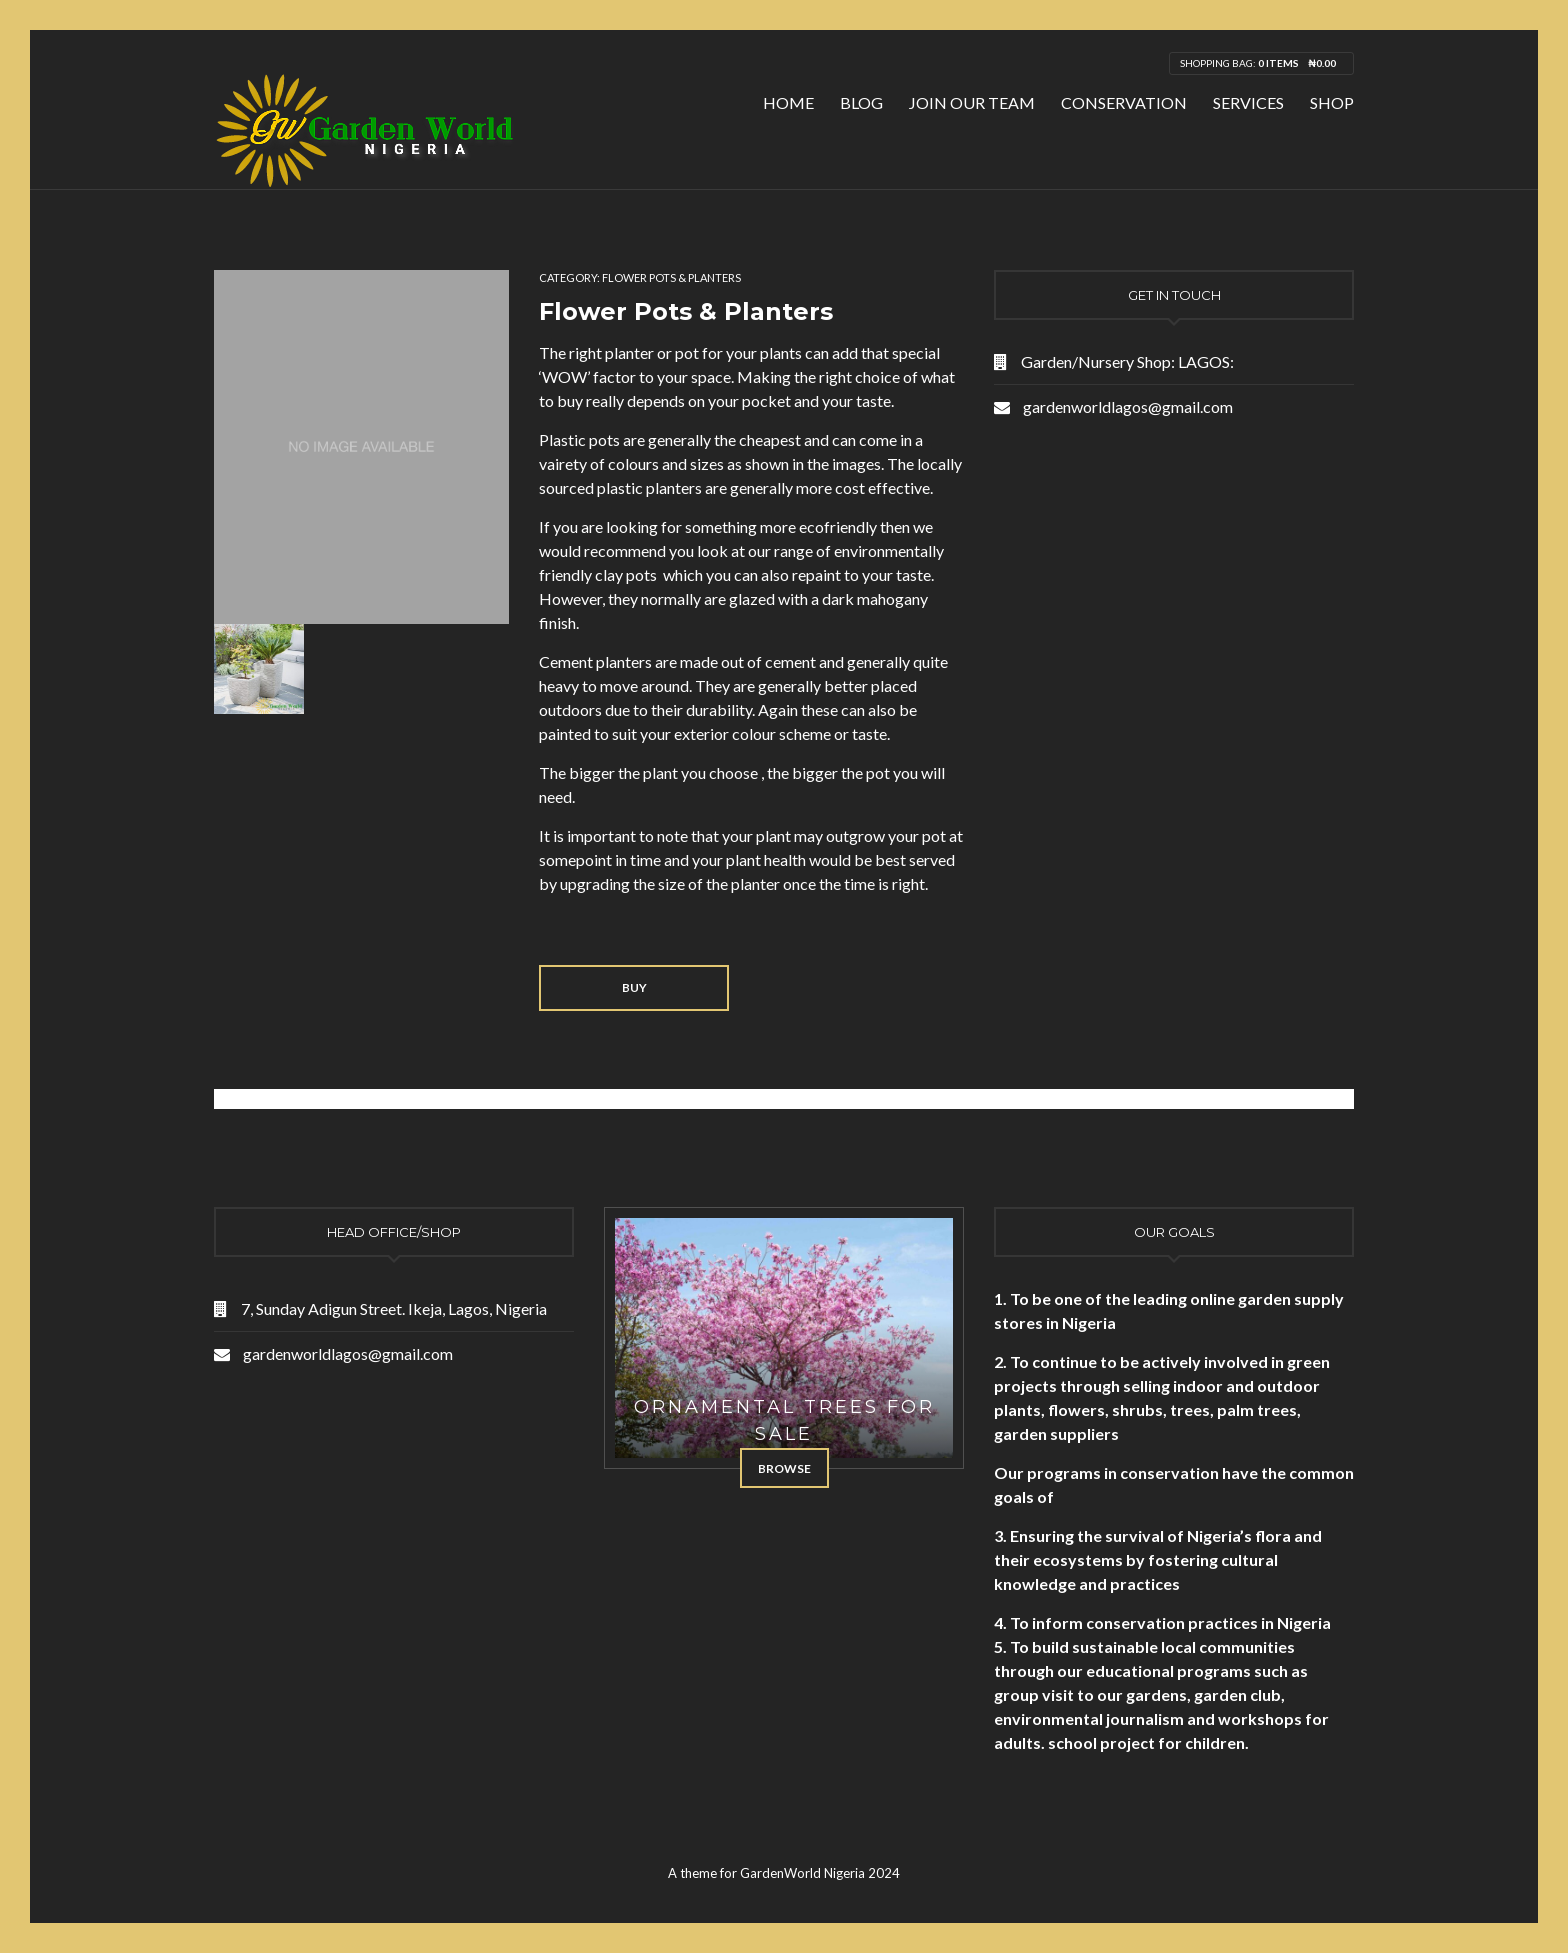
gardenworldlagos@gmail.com (1128, 406)
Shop (1332, 102)
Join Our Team (972, 102)
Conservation (1124, 102)
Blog (861, 102)
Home (788, 102)
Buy (634, 987)
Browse (784, 1468)
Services (1248, 102)
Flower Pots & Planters (671, 277)
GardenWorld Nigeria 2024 (820, 1873)
